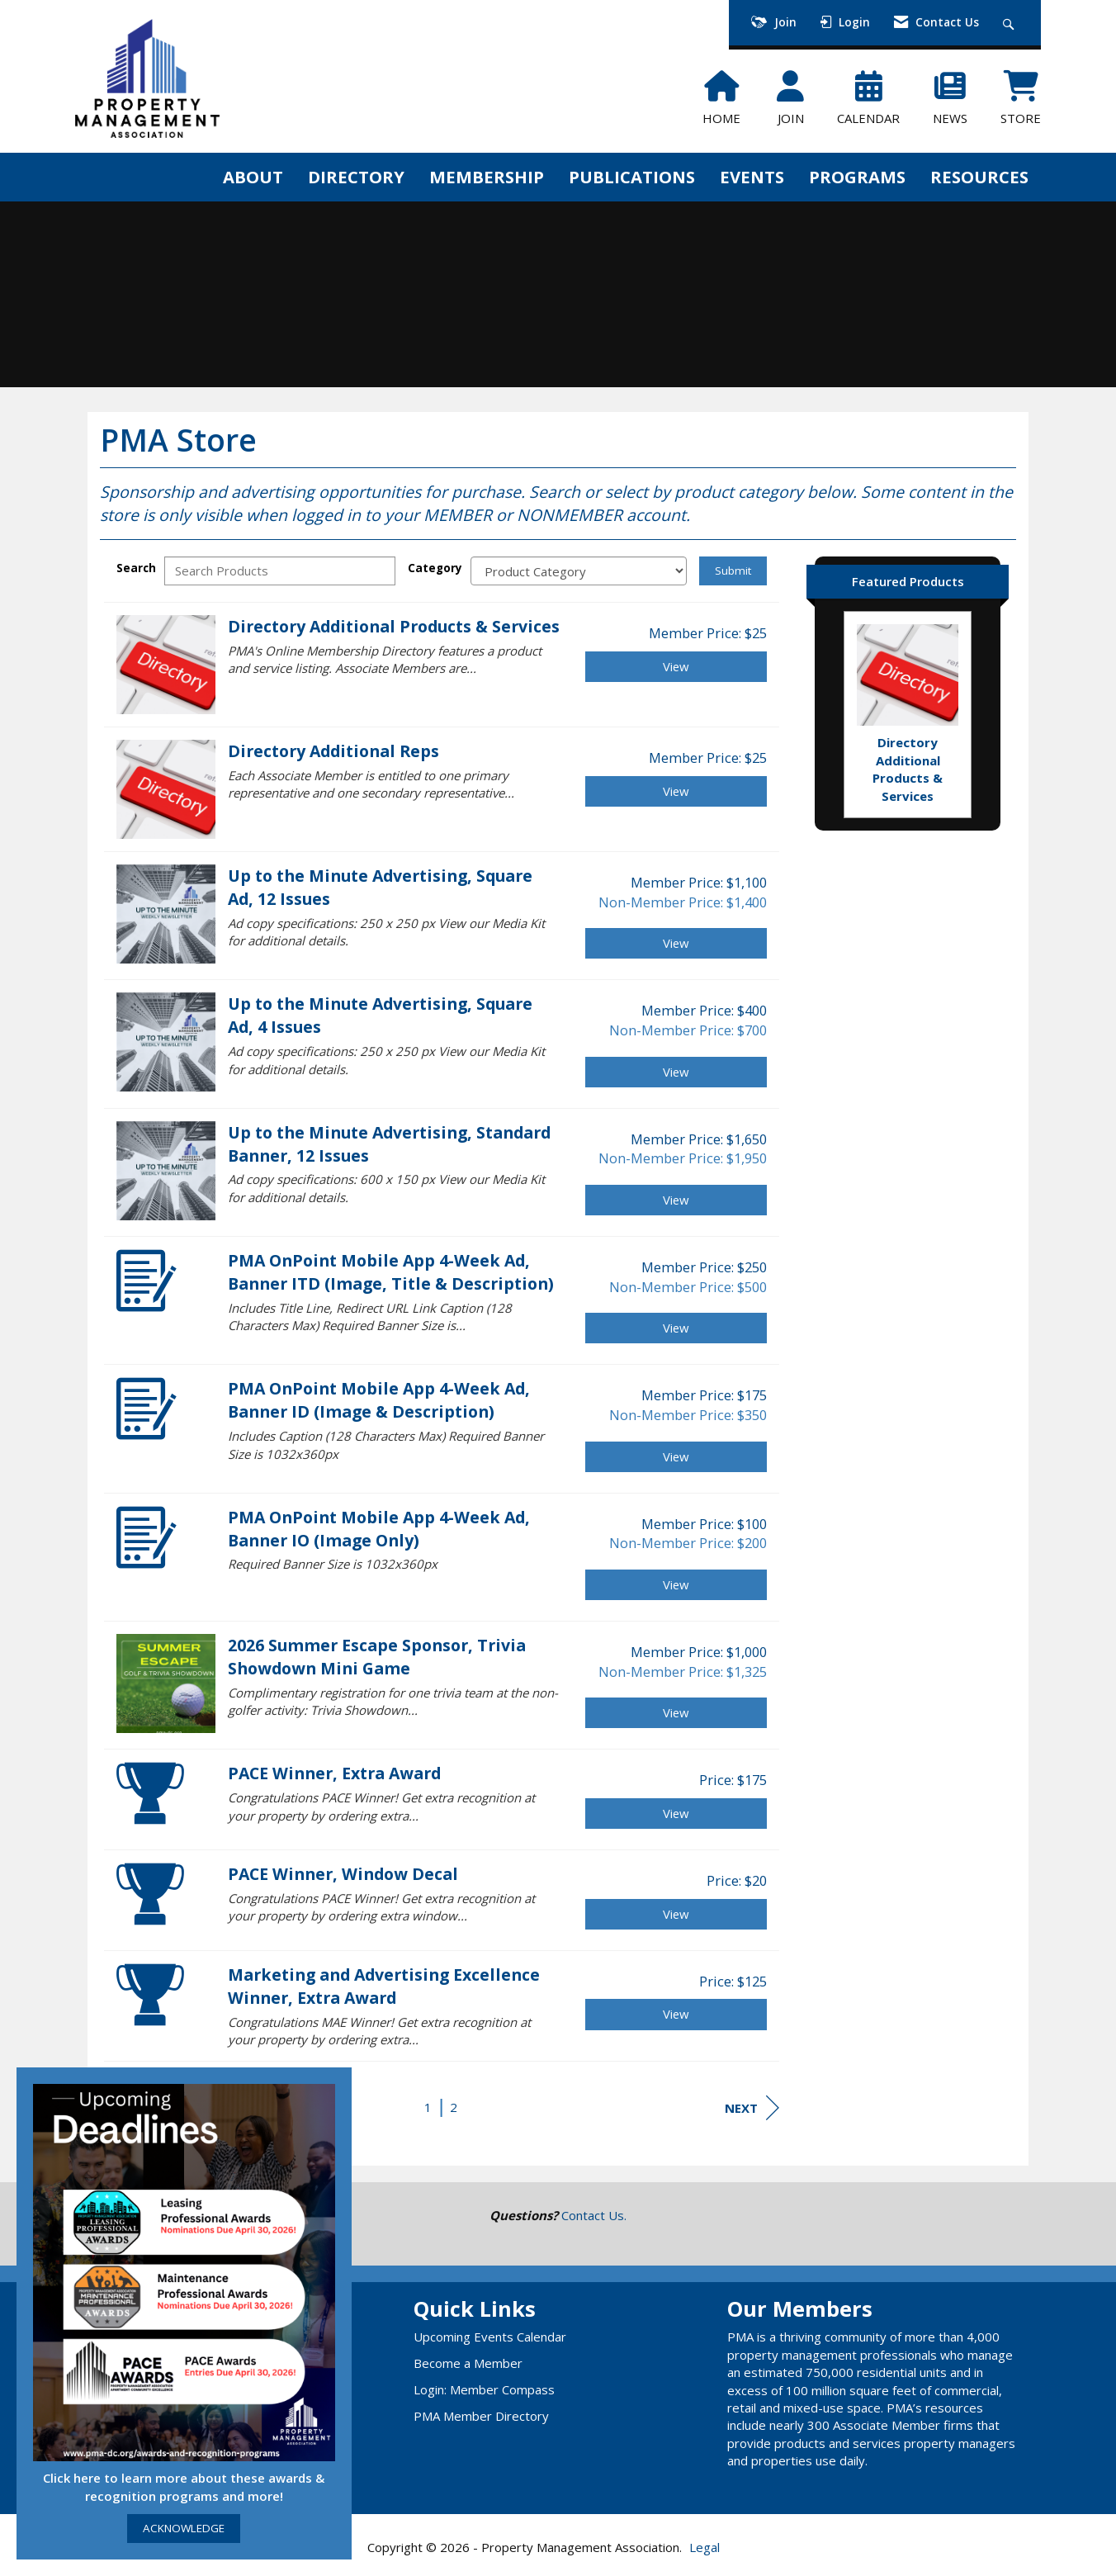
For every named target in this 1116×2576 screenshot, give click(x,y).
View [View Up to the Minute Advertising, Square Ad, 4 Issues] (676, 1071)
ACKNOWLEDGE (184, 2528)
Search (136, 568)
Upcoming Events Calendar (490, 2336)
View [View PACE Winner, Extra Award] (676, 1813)
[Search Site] (1010, 23)
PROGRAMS (857, 176)
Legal (704, 2547)
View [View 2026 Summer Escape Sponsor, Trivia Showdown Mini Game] (676, 1712)
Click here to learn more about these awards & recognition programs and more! (183, 2486)
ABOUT (253, 176)
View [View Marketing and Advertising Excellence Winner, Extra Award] (676, 2013)
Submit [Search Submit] (733, 570)
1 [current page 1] (428, 2107)
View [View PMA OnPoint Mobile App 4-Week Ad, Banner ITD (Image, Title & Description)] (676, 1327)
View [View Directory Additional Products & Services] (676, 666)
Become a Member (468, 2363)
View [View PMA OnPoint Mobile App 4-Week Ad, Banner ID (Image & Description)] (676, 1456)
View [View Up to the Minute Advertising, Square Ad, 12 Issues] (676, 943)
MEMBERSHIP (486, 176)
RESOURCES (979, 176)
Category (435, 568)
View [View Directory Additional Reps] (676, 791)
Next (752, 2107)
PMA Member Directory (481, 2416)
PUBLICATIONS (632, 176)
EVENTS (752, 176)
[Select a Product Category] (579, 570)
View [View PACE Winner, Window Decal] (676, 1914)
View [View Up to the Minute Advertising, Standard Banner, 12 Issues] (676, 1199)
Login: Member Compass (484, 2389)
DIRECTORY (356, 176)
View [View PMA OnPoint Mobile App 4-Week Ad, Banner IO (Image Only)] (676, 1584)
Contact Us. (594, 2215)
